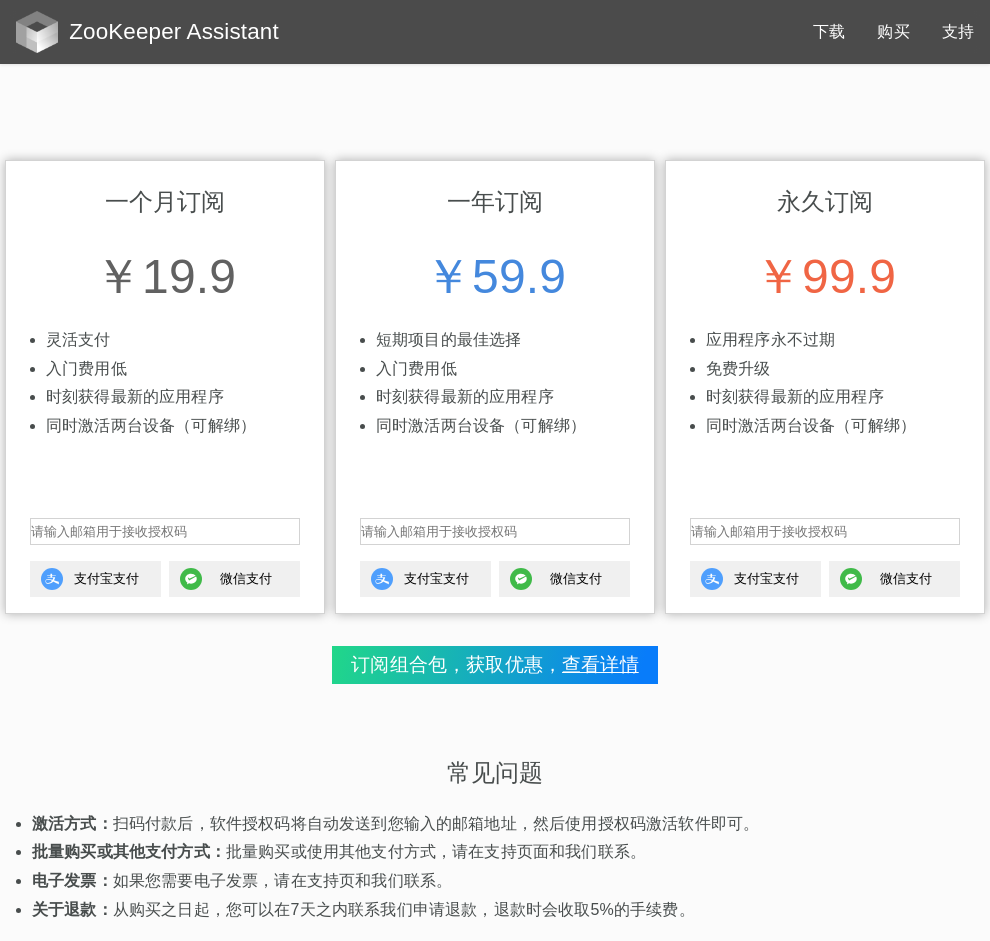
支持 (958, 31)
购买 (893, 31)
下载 (829, 31)
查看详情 (600, 664)
